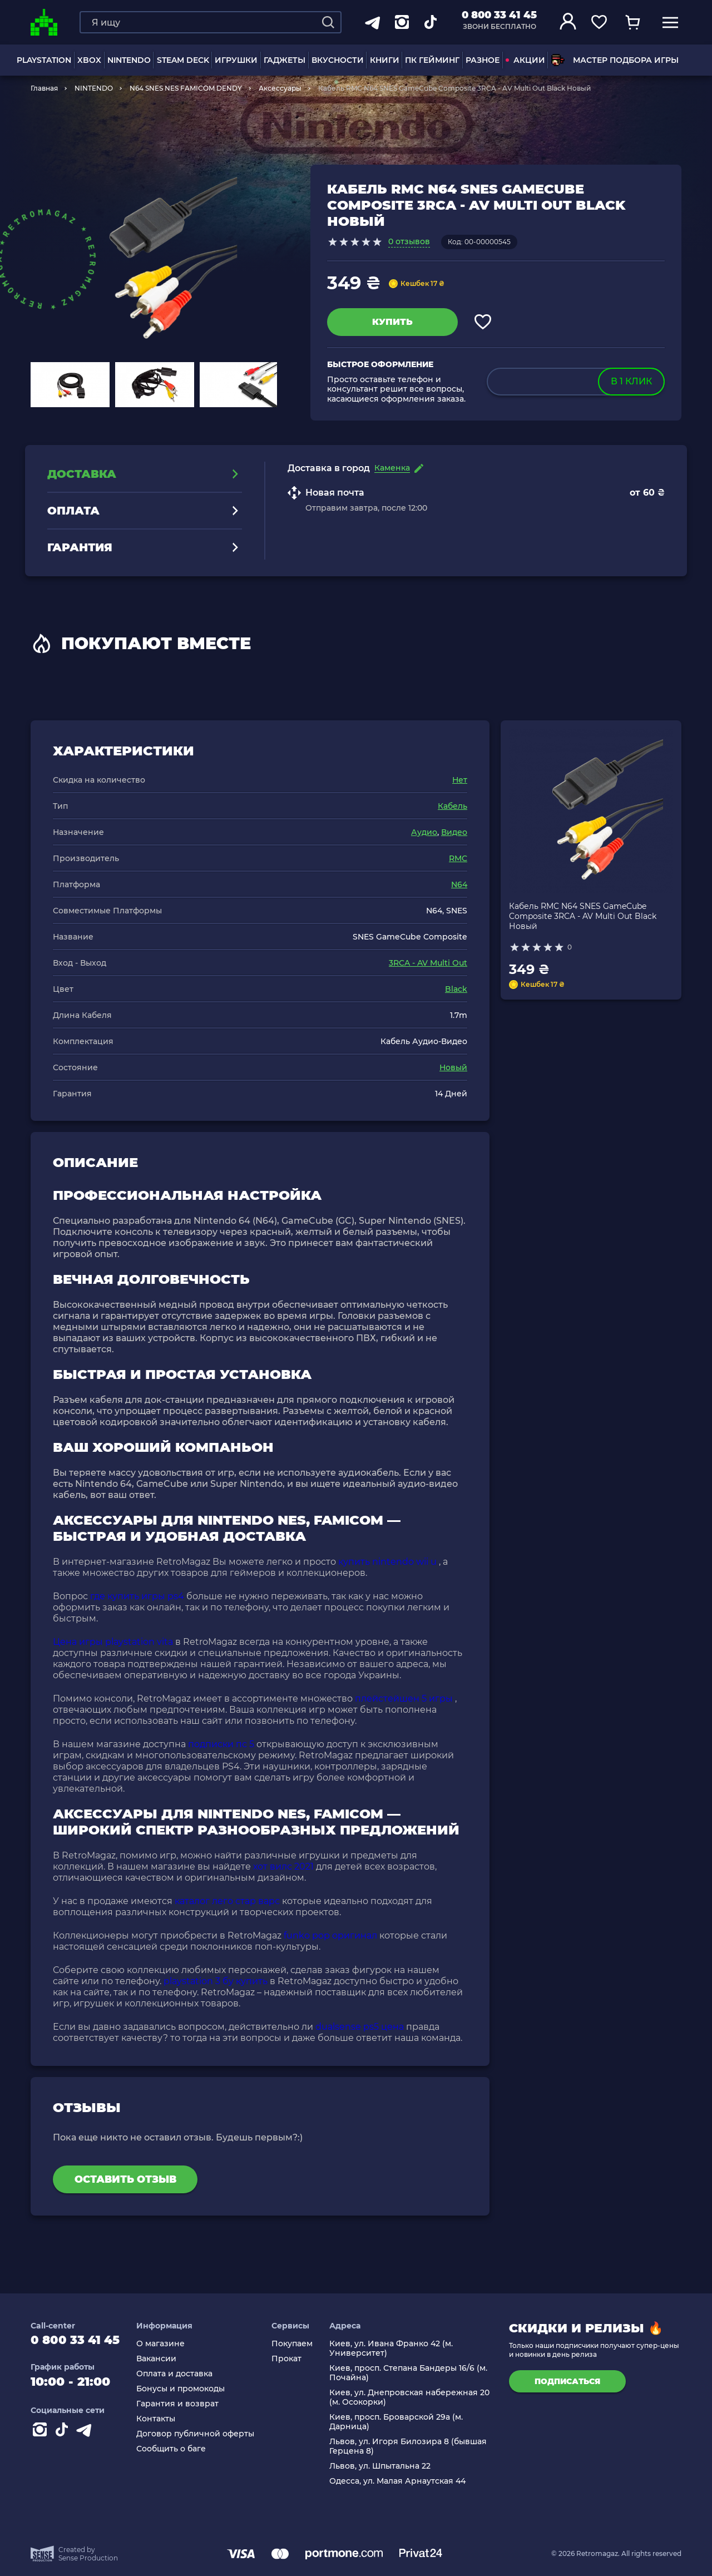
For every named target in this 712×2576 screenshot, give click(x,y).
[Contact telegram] (86, 2434)
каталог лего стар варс (227, 1901)
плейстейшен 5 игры (404, 1698)
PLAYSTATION (44, 60)
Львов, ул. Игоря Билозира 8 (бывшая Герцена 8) (409, 2446)
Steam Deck (183, 60)
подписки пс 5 (221, 1744)
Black (456, 989)
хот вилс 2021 (283, 1866)
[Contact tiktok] (64, 2434)
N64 (459, 884)
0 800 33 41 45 (499, 15)
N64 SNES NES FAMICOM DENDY (186, 88)
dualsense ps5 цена (359, 2026)
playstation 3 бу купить (216, 1981)
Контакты (160, 2419)
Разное (483, 60)
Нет (459, 780)
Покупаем (294, 2343)
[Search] (328, 22)
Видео (454, 832)
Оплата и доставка (179, 2374)
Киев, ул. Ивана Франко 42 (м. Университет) (392, 2348)
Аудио (424, 832)
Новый (453, 1067)
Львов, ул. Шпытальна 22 (381, 2466)
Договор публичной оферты (200, 2434)
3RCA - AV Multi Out (428, 963)
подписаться (567, 2381)
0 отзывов (409, 241)
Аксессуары (280, 88)
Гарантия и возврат (182, 2404)
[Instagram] (42, 2434)
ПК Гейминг (432, 60)
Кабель (452, 806)
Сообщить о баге (175, 2449)
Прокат (289, 2359)
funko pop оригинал (330, 1935)
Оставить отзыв (125, 2179)
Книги (384, 60)
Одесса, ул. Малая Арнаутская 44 (399, 2481)
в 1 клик (631, 381)
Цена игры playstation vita (113, 1641)
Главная (44, 88)
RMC (458, 858)
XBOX (89, 60)
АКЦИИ (525, 60)
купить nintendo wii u (387, 1561)
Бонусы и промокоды (185, 2389)
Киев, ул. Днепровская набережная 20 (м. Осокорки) (411, 2397)
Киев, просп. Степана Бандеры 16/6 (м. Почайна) (410, 2373)
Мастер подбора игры (615, 60)
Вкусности (338, 60)
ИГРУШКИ (236, 60)
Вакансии (161, 2359)
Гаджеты (284, 60)
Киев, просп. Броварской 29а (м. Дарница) (397, 2421)
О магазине (165, 2343)
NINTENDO (129, 60)
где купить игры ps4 (137, 1596)
